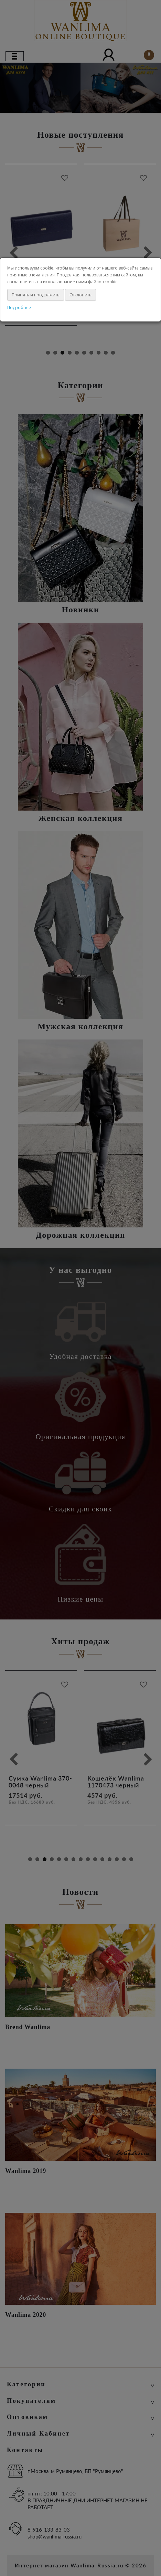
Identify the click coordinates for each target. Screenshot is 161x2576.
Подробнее (19, 307)
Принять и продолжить (36, 295)
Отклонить (80, 295)
